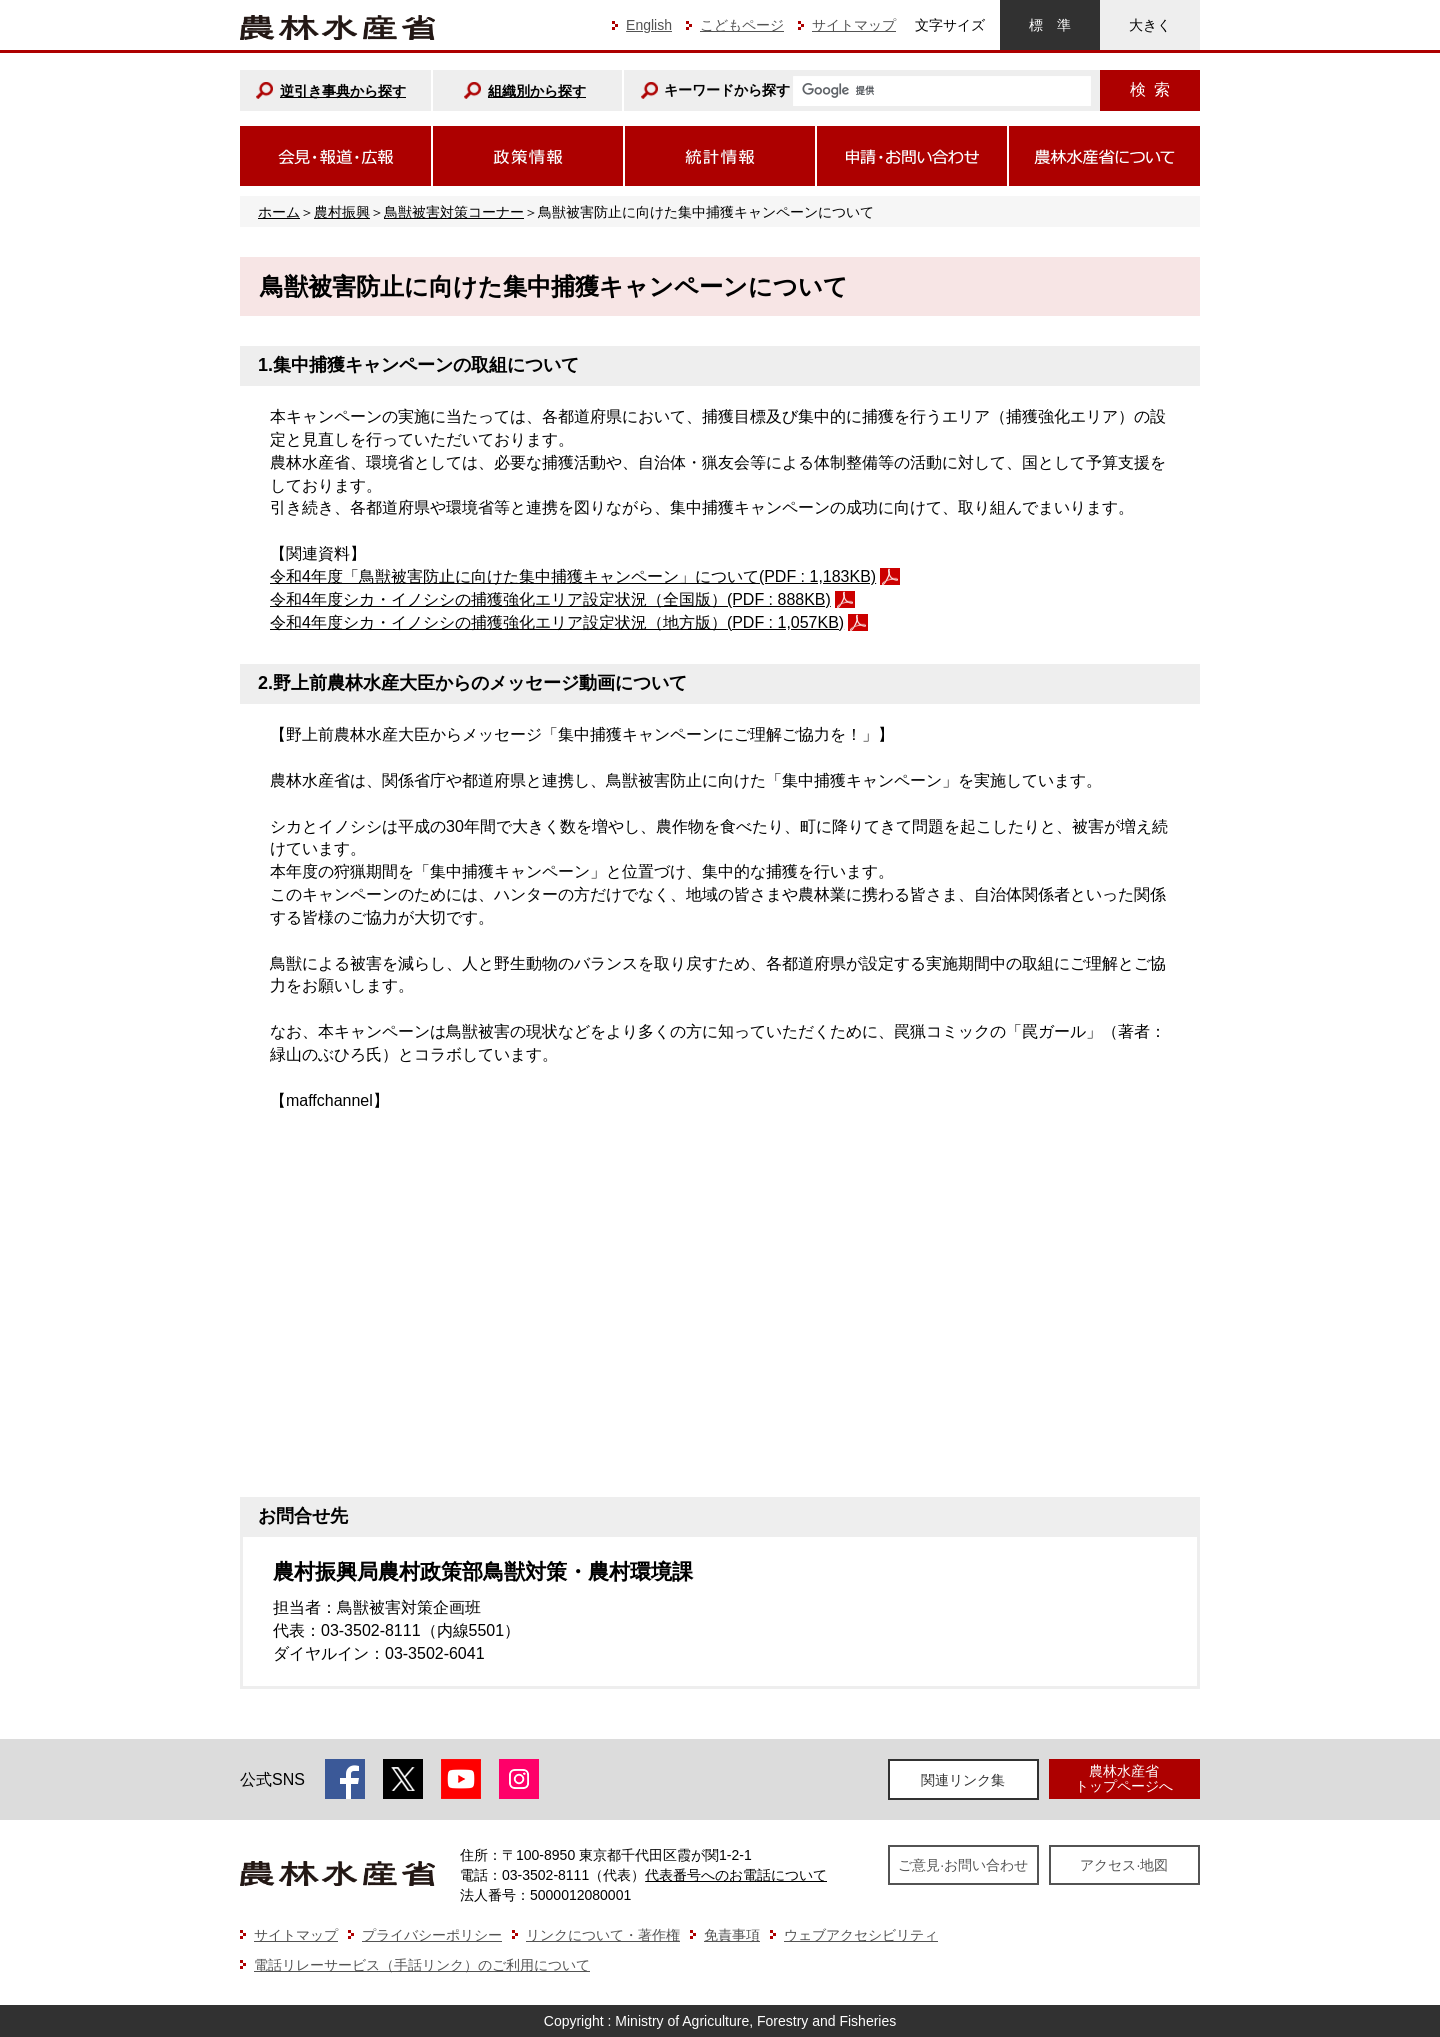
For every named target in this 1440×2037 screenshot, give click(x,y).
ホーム (279, 212)
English (649, 25)
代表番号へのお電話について (736, 1875)
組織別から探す (537, 91)
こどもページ (742, 25)
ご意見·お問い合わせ (963, 1865)
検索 (1150, 89)
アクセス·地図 (1124, 1865)
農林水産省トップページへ (1124, 1778)
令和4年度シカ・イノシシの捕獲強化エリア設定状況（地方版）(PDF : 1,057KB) (557, 622)
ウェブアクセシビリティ (861, 1935)
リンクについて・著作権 (603, 1935)
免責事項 (732, 1935)
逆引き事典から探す (343, 91)
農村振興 (342, 212)
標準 (1050, 25)
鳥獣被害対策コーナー (454, 212)
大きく (1150, 25)
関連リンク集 (963, 1780)
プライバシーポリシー (432, 1935)
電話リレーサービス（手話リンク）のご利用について (422, 1965)
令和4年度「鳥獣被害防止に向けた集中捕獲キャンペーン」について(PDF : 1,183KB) (573, 576)
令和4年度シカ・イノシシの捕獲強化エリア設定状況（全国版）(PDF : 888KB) (550, 599)
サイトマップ (854, 25)
